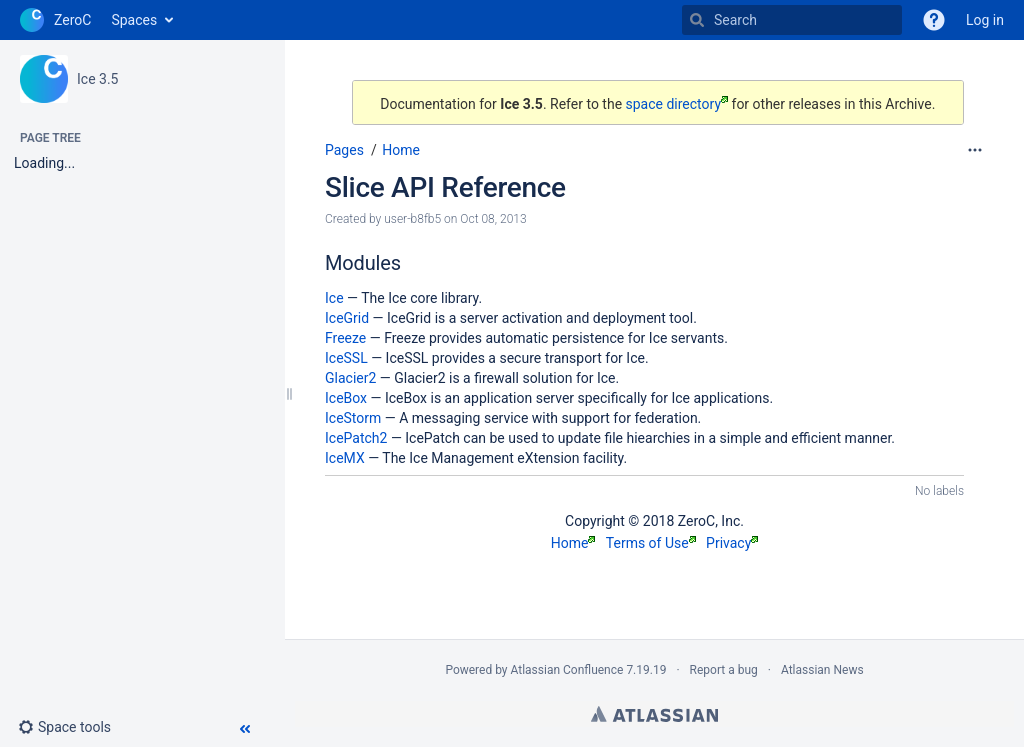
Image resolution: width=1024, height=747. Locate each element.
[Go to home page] (55, 20)
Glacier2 (350, 378)
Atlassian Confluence (567, 670)
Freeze (345, 338)
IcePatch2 (356, 438)
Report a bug (724, 670)
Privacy (732, 543)
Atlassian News (822, 670)
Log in (985, 20)
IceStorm (353, 418)
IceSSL (346, 358)
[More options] (975, 150)
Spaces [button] (134, 20)
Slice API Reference (445, 187)
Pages (344, 150)
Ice (334, 298)
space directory (677, 104)
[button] (72, 727)
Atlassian (654, 714)
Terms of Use (651, 543)
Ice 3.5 (97, 79)
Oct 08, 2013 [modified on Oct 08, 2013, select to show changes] (493, 219)
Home (401, 150)
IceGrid (347, 318)
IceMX (345, 458)
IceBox (346, 398)
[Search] (697, 20)
